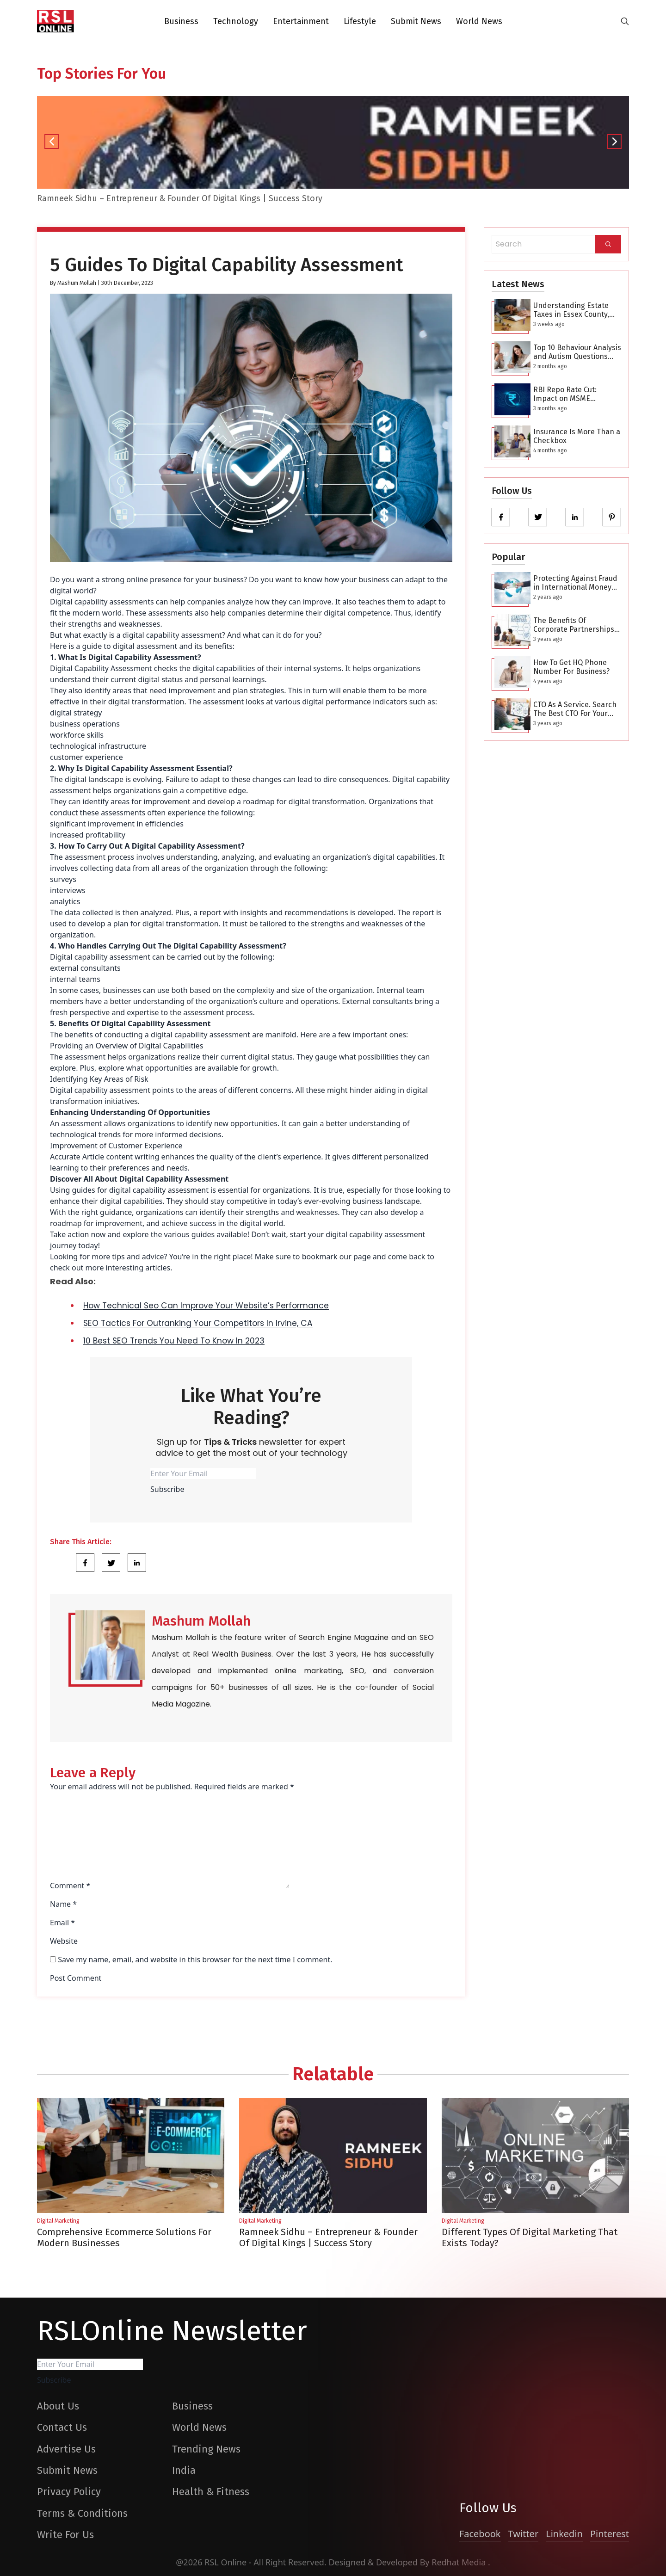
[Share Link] (85, 1562)
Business (181, 21)
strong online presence (142, 579)
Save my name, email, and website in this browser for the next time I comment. (195, 1959)
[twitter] (538, 517)
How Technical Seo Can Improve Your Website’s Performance (206, 1305)
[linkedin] (575, 517)
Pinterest (609, 2533)
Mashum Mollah (76, 283)
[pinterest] (612, 517)
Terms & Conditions (82, 2513)
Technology (235, 21)
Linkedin (564, 2533)
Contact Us (62, 2427)
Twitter (523, 2533)
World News (479, 21)
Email (62, 1922)
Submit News (416, 21)
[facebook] (501, 517)
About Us (58, 2406)
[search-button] (625, 21)
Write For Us (65, 2534)
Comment (70, 1885)
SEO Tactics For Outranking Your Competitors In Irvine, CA (198, 1323)
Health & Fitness (210, 2491)
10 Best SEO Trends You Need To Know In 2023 (174, 1340)
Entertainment (301, 21)
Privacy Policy (69, 2491)
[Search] (608, 244)
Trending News (206, 2449)
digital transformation (180, 923)
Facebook (480, 2533)
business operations (85, 724)
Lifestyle (360, 21)
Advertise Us (66, 2449)
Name (63, 1904)
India (184, 2470)
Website (64, 1941)
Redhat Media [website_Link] (460, 2562)
